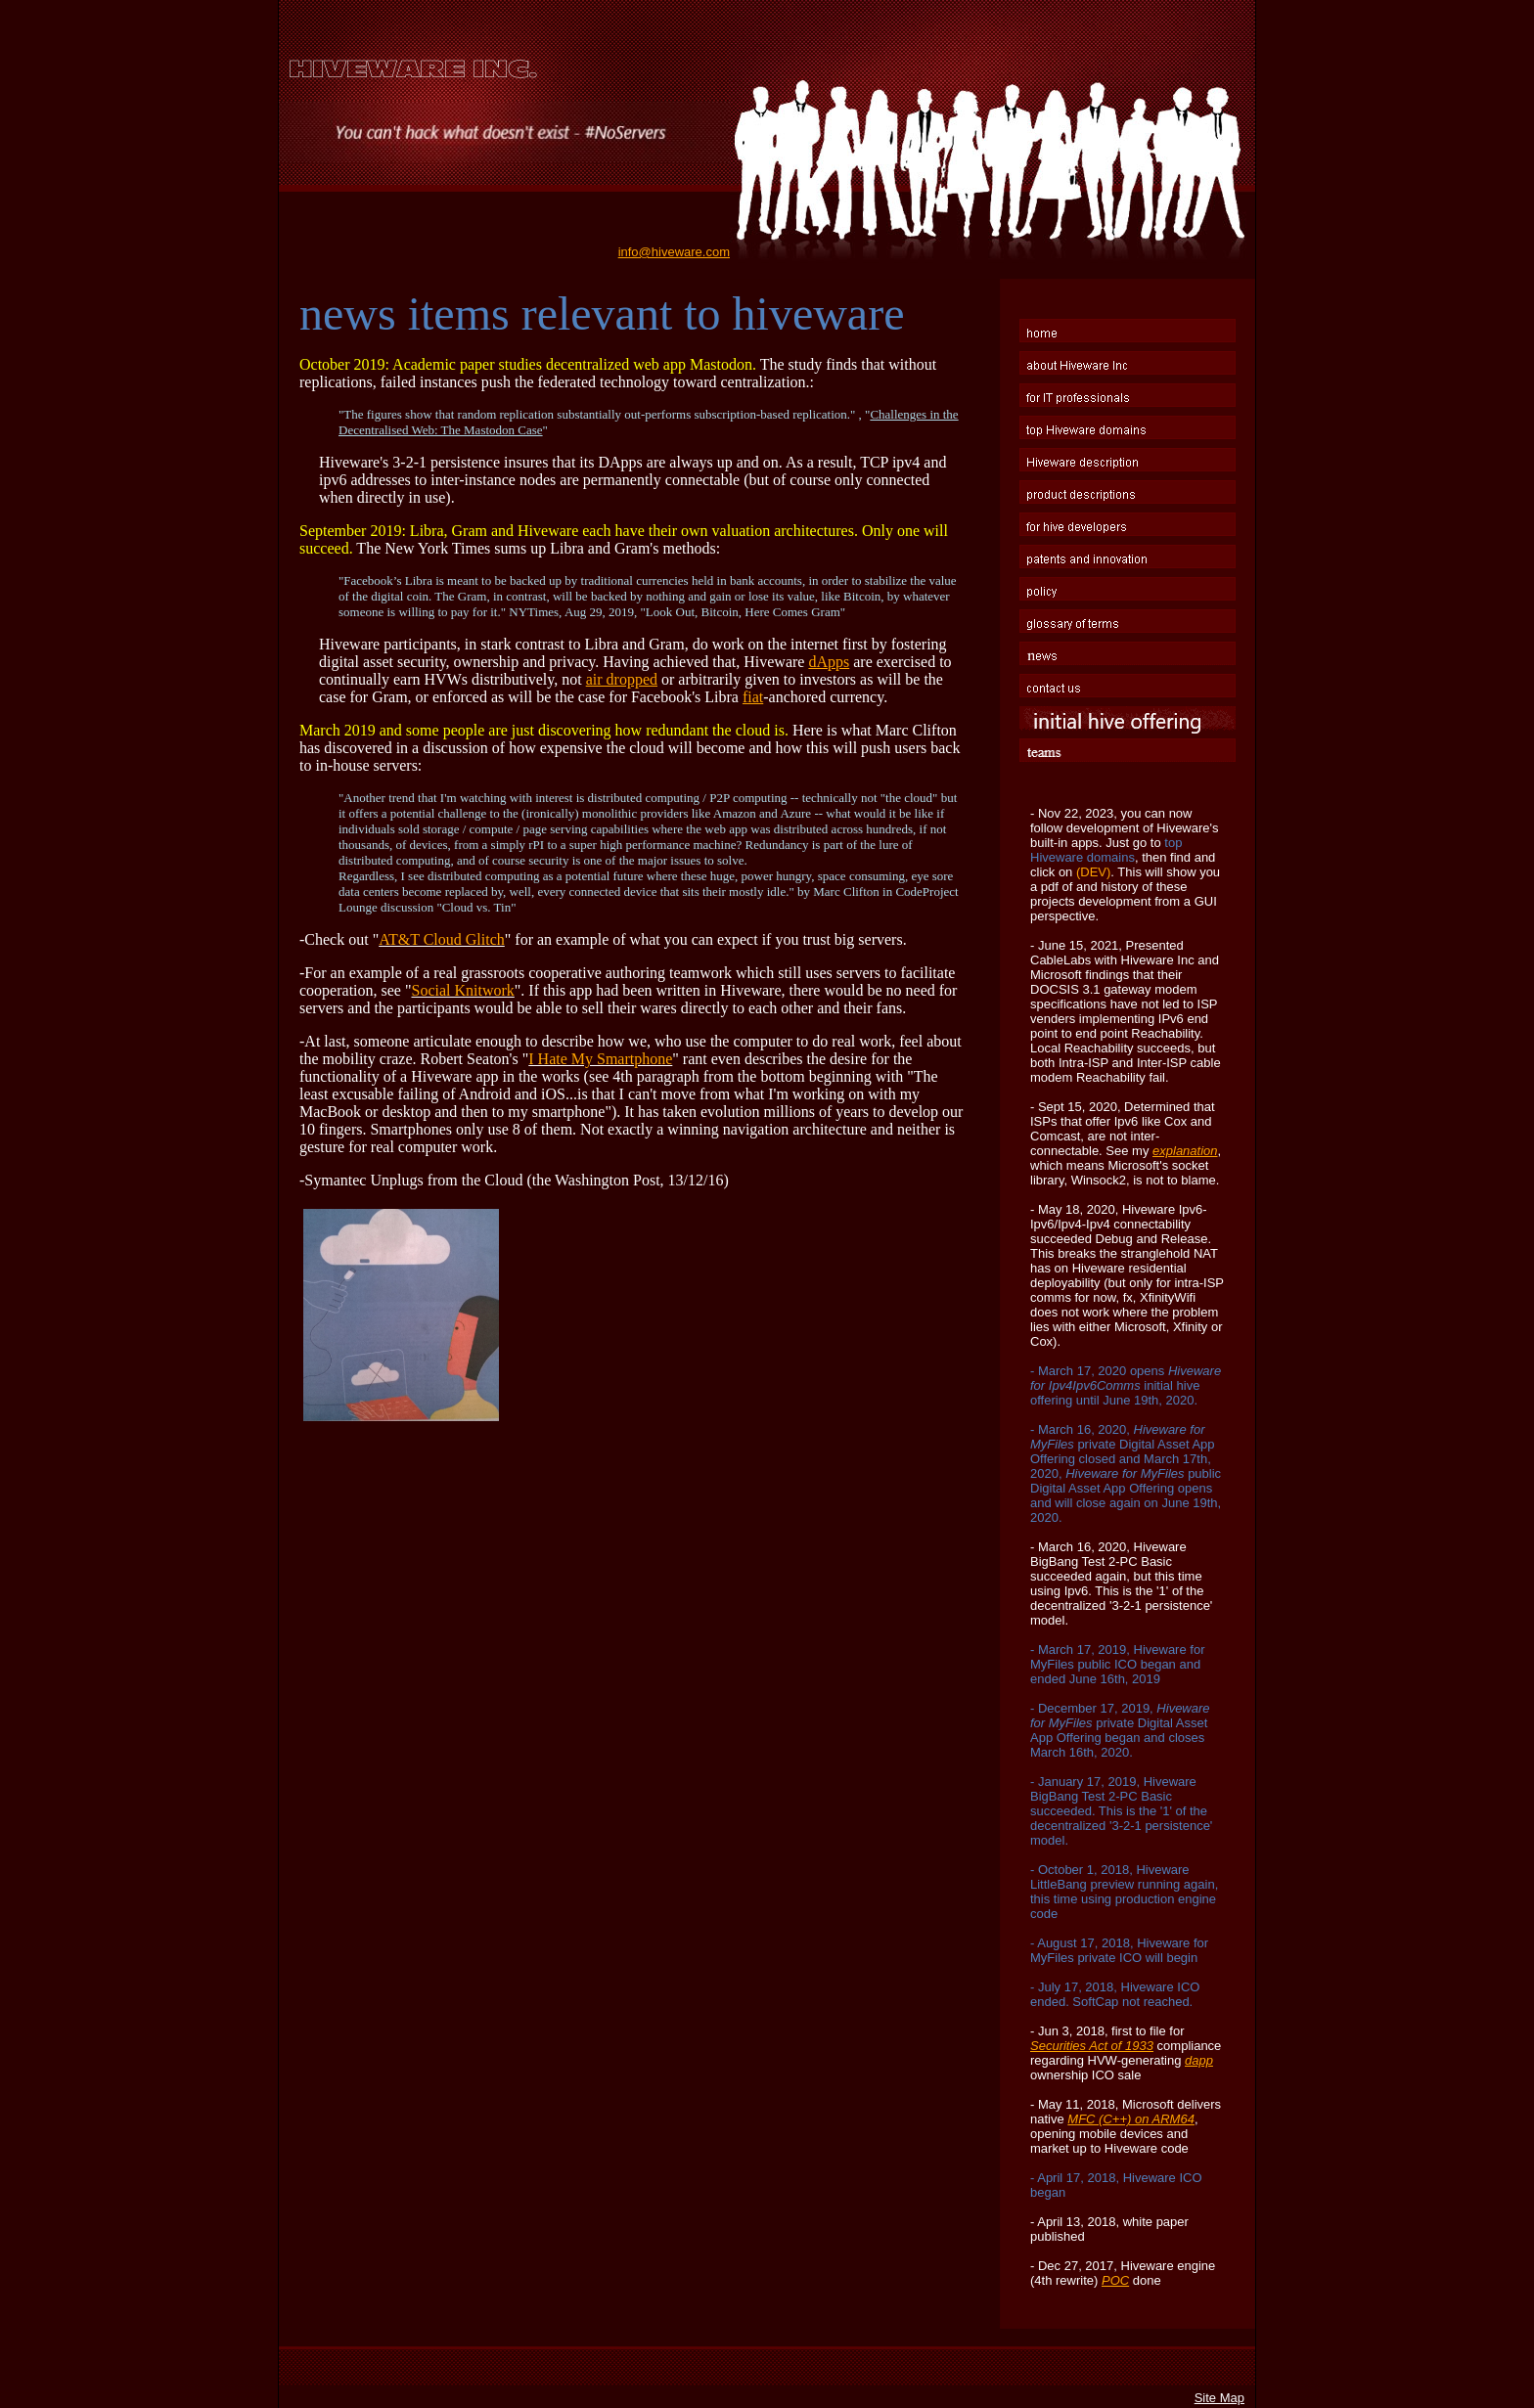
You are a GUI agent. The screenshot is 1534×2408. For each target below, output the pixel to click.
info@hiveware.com (674, 252)
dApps (828, 661)
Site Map (1219, 2397)
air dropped (621, 679)
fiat (753, 697)
